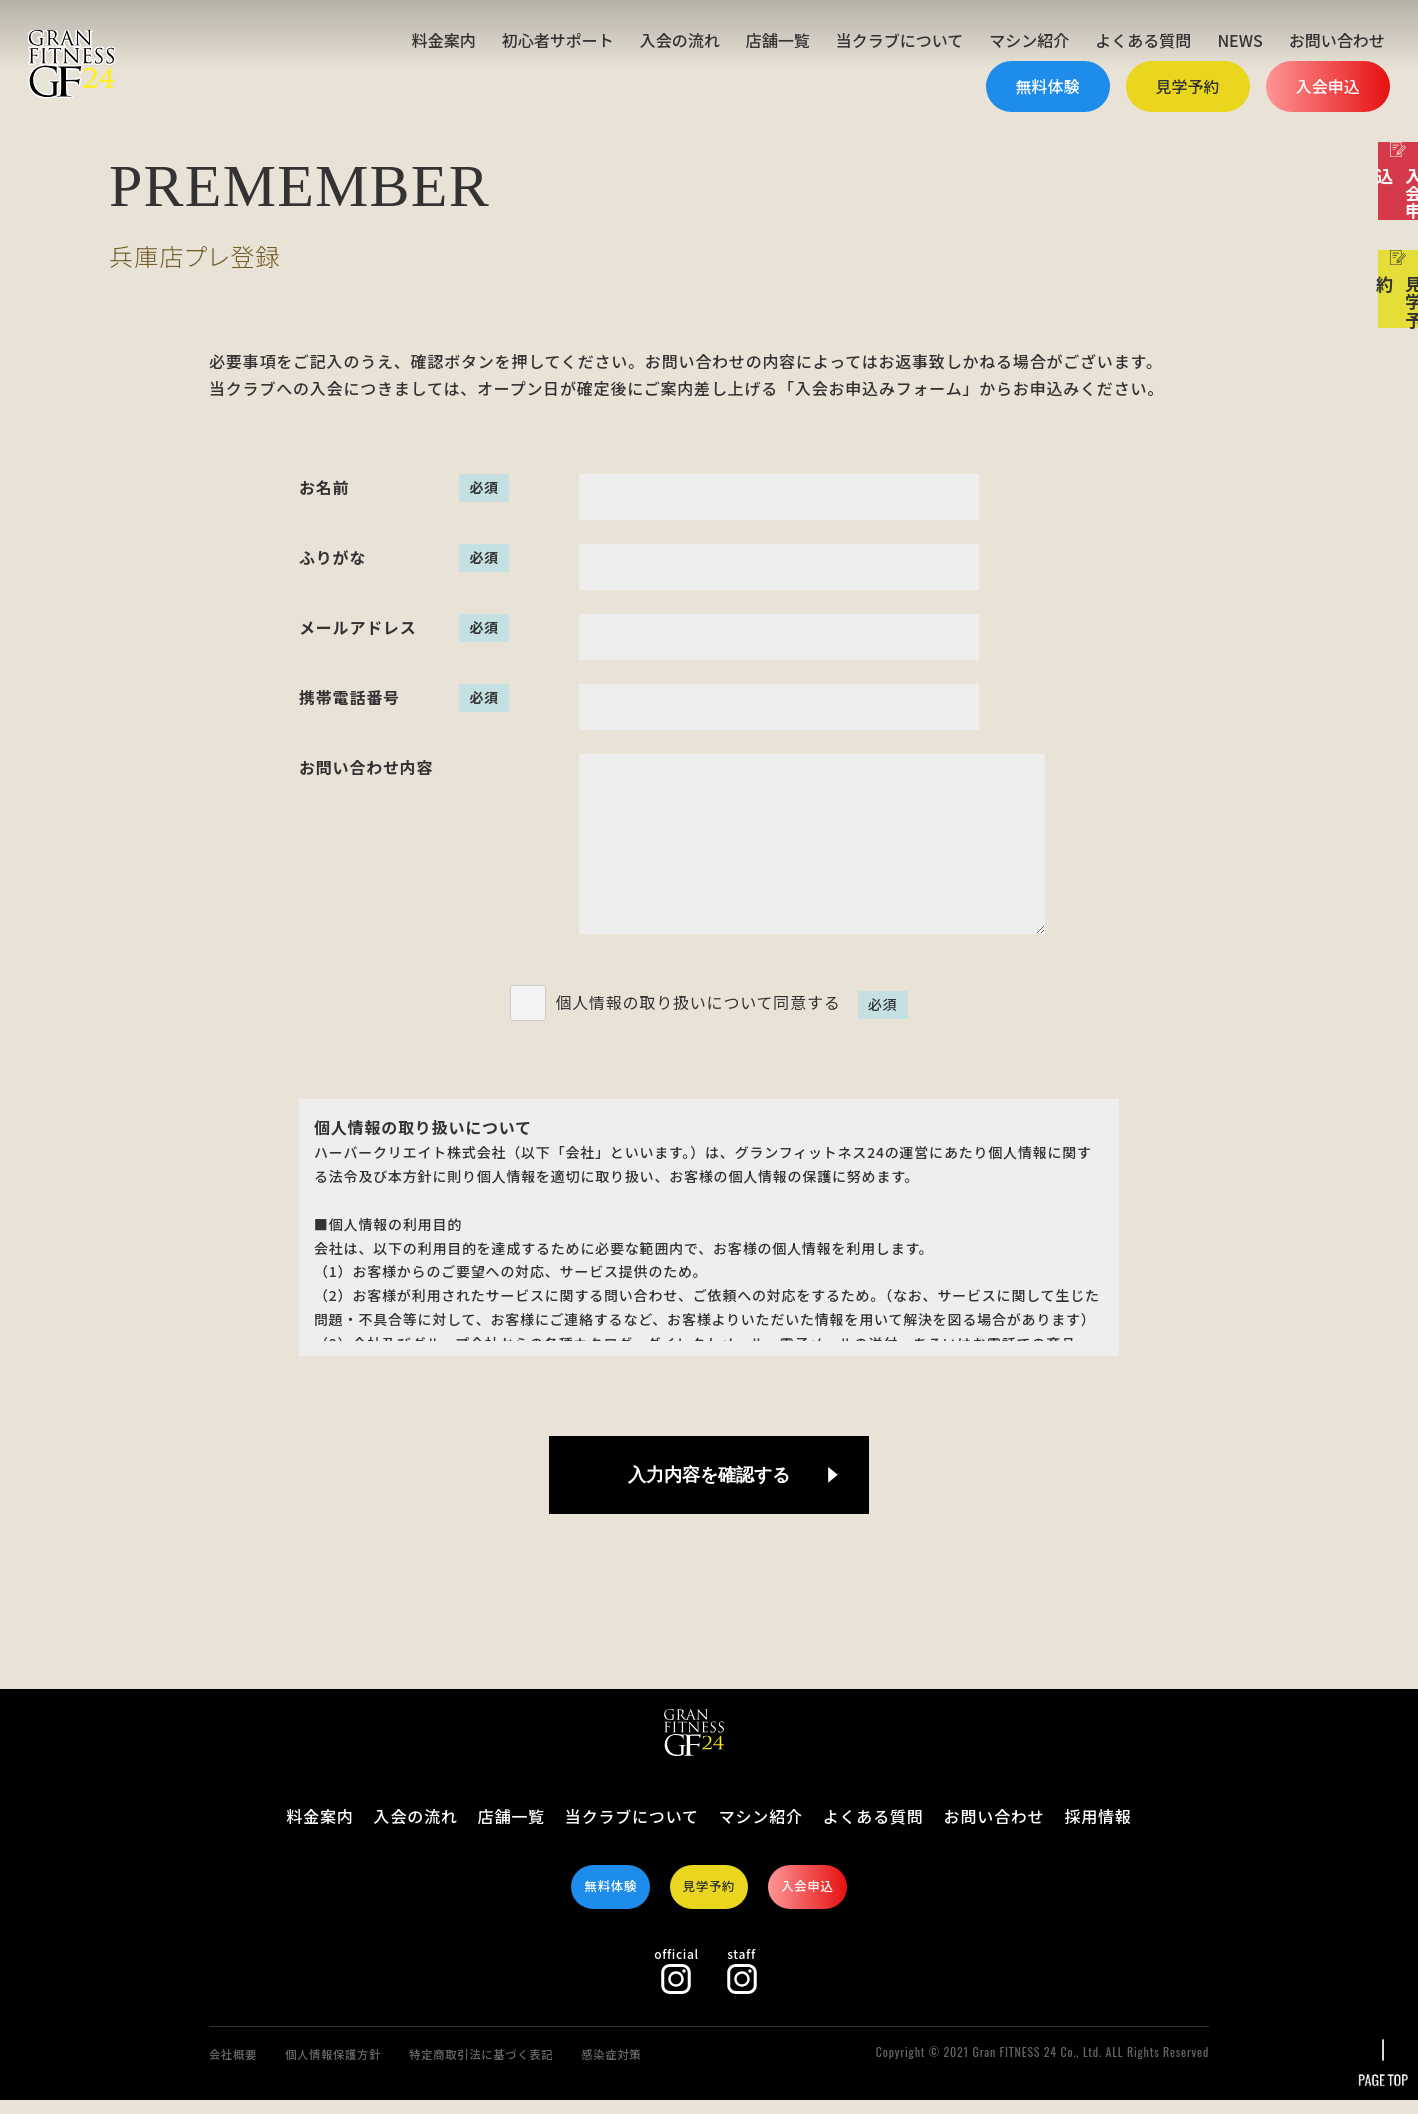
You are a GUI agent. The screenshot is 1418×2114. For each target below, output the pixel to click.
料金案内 (444, 40)
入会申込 (1328, 86)
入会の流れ (680, 40)
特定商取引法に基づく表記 (532, 2067)
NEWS (1239, 40)
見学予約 (1188, 86)
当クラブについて (900, 40)
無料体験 (1048, 86)
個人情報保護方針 (355, 2067)
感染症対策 (685, 2067)
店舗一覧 (778, 40)
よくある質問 (1143, 40)
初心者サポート (558, 40)
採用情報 (1097, 1816)
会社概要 (238, 2067)
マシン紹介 (1029, 40)
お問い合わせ (1337, 40)
